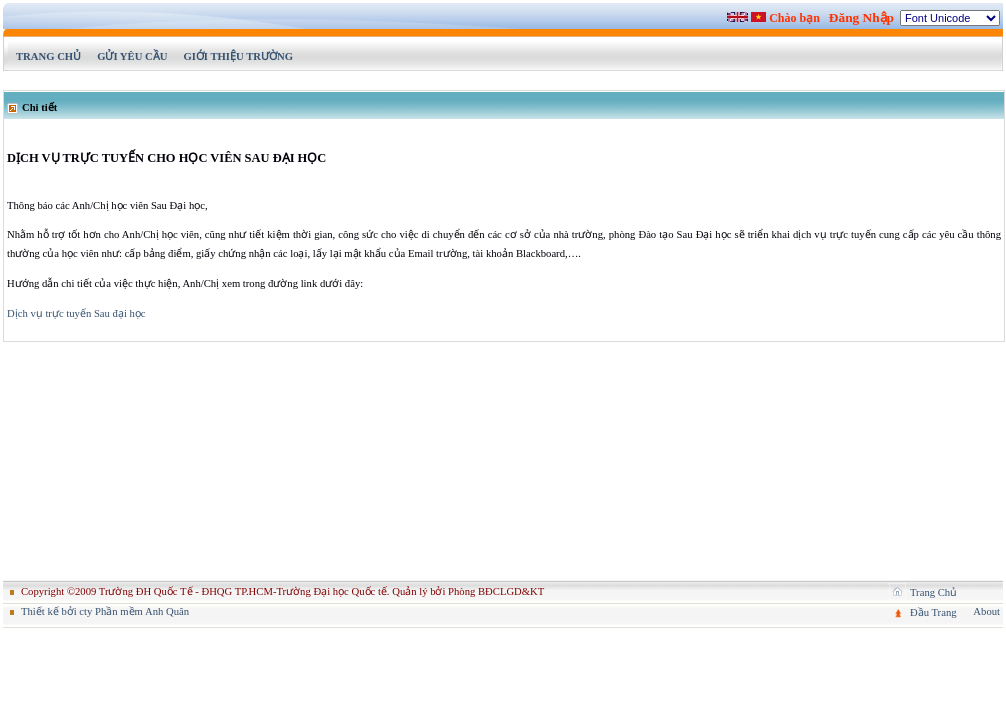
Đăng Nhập (861, 17)
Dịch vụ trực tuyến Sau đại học (76, 313)
